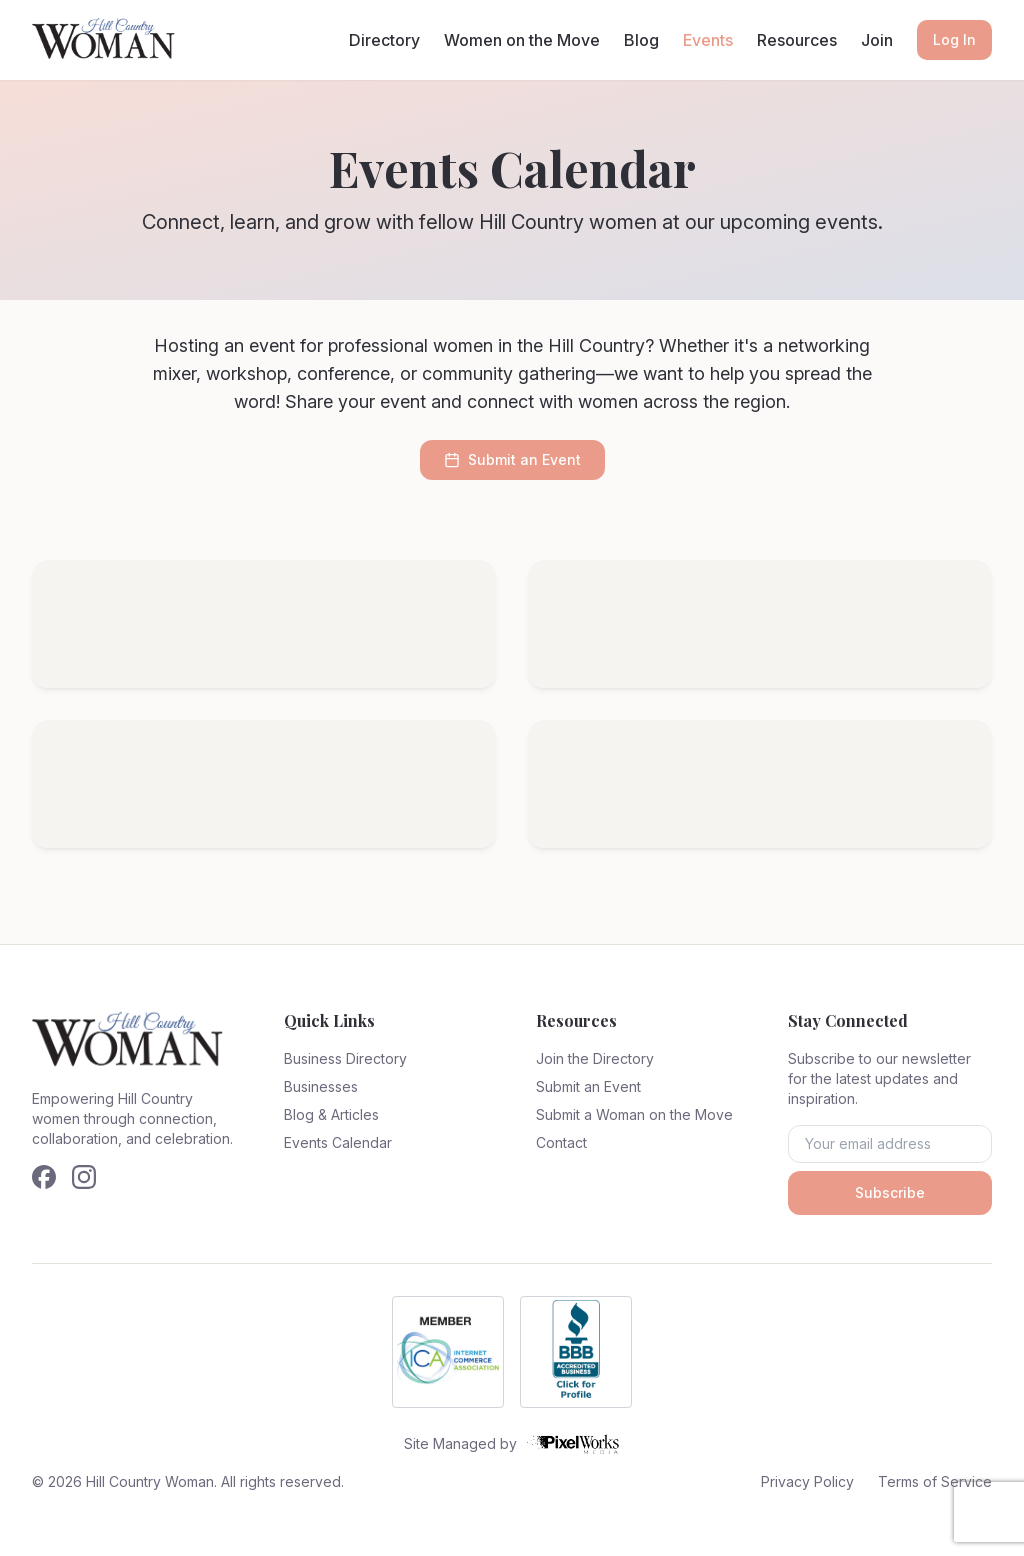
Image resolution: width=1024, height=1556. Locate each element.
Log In (954, 39)
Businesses (321, 1086)
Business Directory (345, 1058)
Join (877, 40)
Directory (384, 40)
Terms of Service (935, 1481)
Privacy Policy (807, 1481)
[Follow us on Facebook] (44, 1177)
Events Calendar (338, 1142)
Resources (797, 40)
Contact (561, 1142)
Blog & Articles (331, 1114)
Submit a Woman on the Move (634, 1114)
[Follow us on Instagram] (84, 1177)
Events (708, 40)
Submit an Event (512, 459)
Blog (641, 40)
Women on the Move (522, 40)
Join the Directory (595, 1058)
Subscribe (890, 1192)
